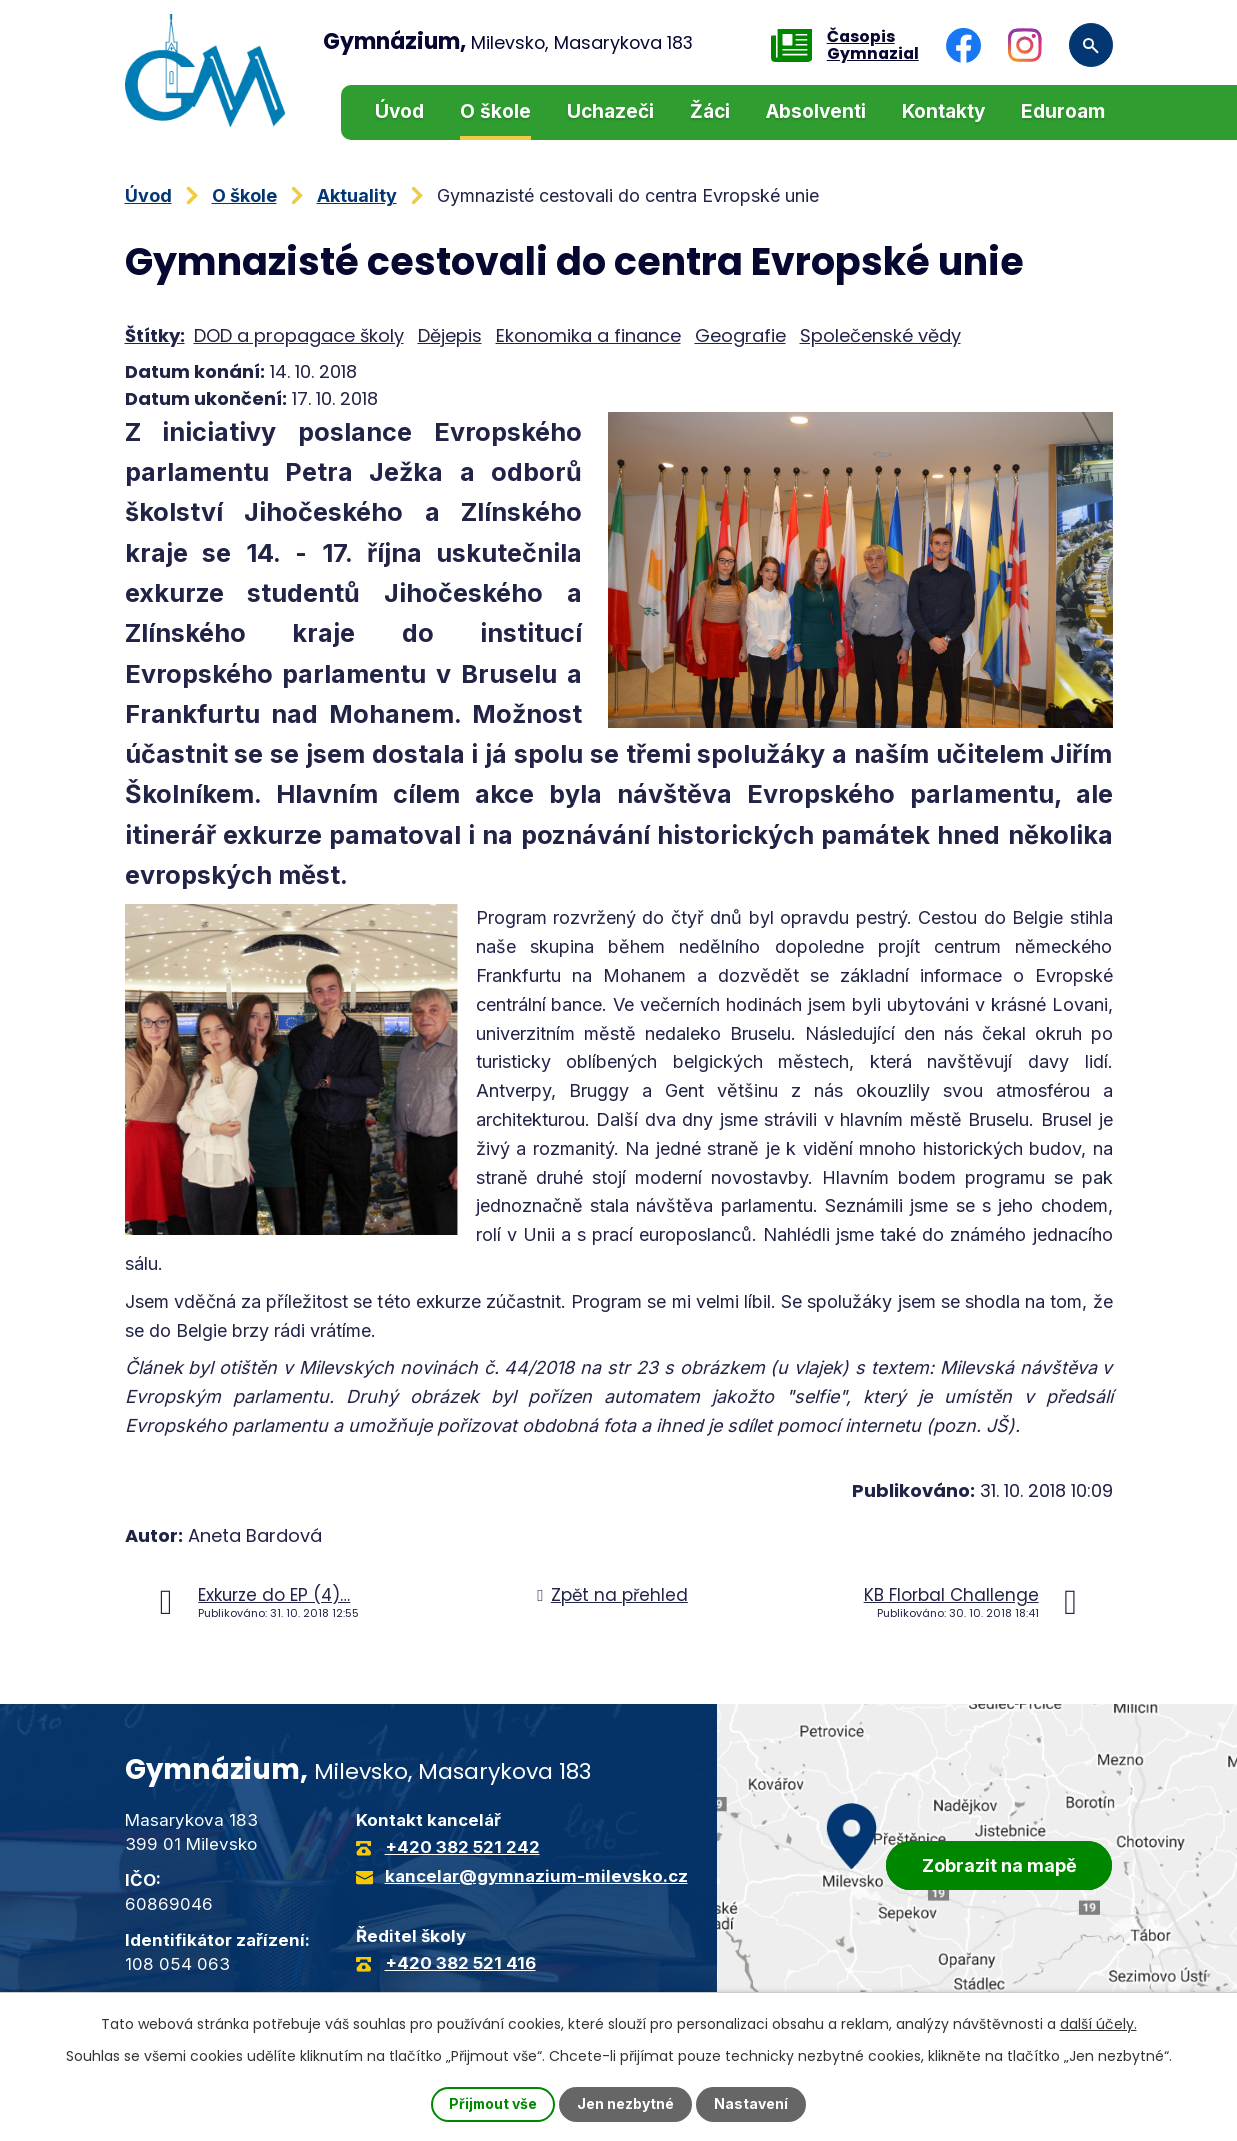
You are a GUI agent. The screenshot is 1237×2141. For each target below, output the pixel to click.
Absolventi (816, 111)
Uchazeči (610, 111)
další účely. (1098, 2024)
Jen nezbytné (626, 2104)
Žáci (710, 111)
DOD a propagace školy (299, 335)
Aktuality (357, 195)
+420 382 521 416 (460, 1963)
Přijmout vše (493, 2104)
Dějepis (450, 335)
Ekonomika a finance (588, 335)
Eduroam (1063, 111)
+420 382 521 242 (462, 1847)
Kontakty (943, 111)
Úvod (399, 111)
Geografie (740, 335)
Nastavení (752, 2104)
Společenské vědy (880, 335)
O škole (495, 111)
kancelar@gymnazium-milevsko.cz (536, 1876)
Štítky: (155, 335)
